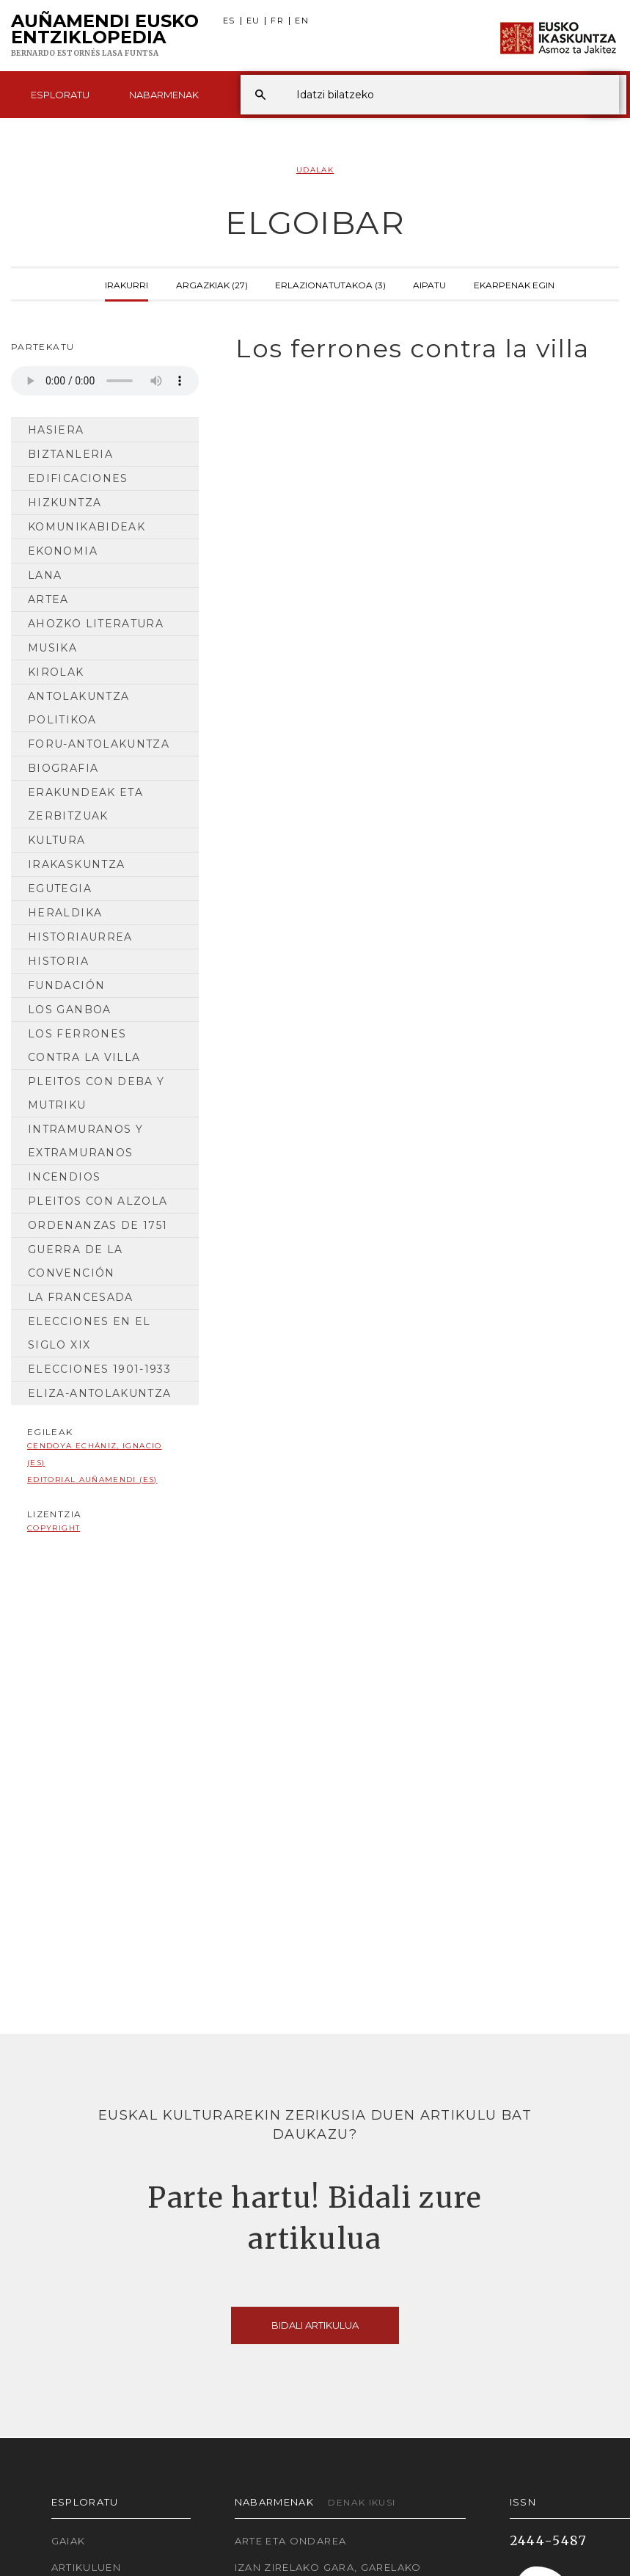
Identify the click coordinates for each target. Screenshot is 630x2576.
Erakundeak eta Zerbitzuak (85, 804)
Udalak (315, 170)
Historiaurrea (80, 937)
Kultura (57, 840)
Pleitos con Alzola (97, 1201)
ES (229, 21)
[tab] (419, 348)
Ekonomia (63, 551)
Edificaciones (78, 478)
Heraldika (65, 912)
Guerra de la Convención (75, 1261)
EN (302, 21)
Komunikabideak (86, 526)
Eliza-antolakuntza (99, 1393)
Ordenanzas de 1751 (97, 1225)
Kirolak (56, 672)
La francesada (80, 1297)
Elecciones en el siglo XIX (89, 1333)
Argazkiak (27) (212, 284)
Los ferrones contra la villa (84, 1045)
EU (253, 21)
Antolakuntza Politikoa (78, 708)
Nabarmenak (164, 95)
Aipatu (429, 284)
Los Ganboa (69, 1009)
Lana (45, 575)
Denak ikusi (361, 2502)
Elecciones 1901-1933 (99, 1369)
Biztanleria (70, 454)
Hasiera (56, 430)
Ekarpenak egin (514, 284)
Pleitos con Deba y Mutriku (96, 1093)
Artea (48, 599)
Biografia (63, 768)
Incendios (64, 1176)
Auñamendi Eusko (105, 36)
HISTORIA (58, 961)
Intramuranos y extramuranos (85, 1141)
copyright (53, 1528)
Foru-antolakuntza (98, 744)
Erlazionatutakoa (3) (330, 284)
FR (277, 21)
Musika (52, 647)
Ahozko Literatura (96, 623)
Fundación (66, 985)
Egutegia (60, 888)
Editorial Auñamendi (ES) (92, 1479)
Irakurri (126, 284)
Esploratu (60, 95)
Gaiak (68, 2541)
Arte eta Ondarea (291, 2541)
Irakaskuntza (76, 864)
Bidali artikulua (315, 2325)
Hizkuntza (64, 502)
